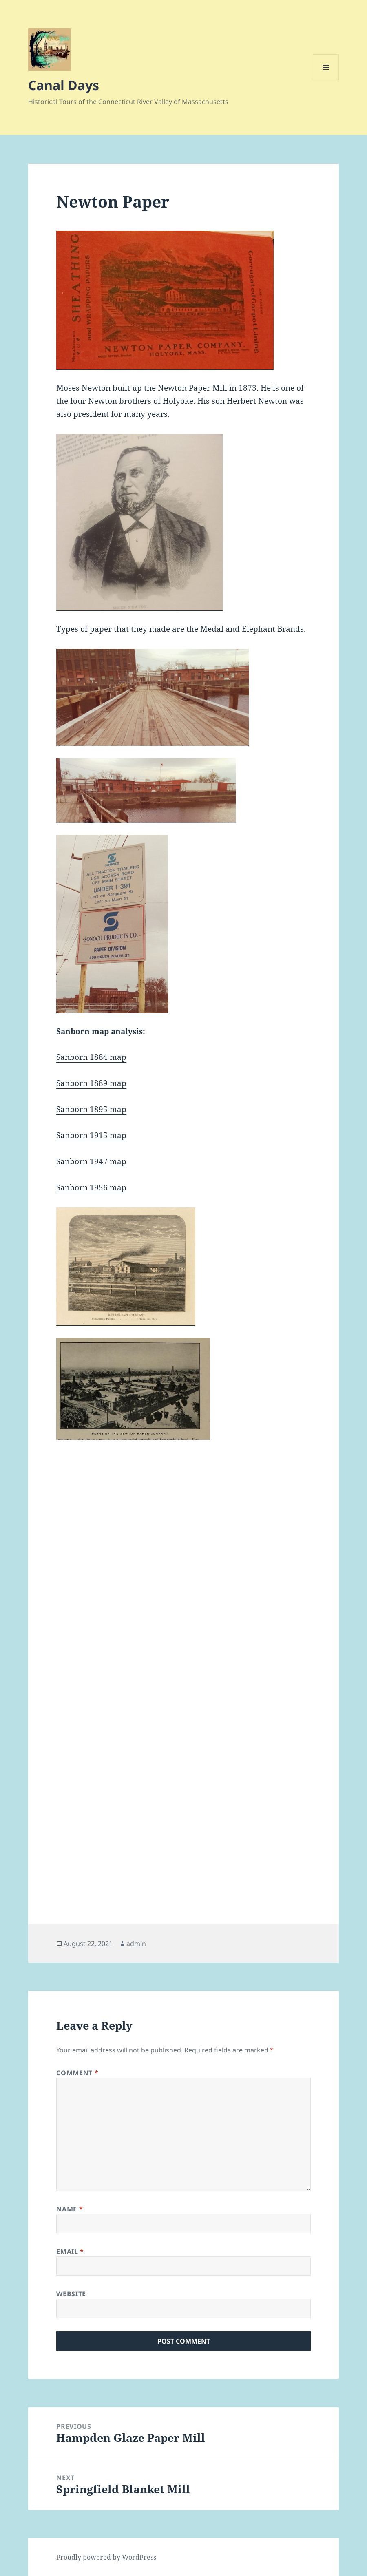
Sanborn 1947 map (91, 1161)
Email (70, 2251)
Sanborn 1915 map (91, 1135)
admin (136, 1943)
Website (71, 2293)
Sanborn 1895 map (91, 1109)
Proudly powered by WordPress (106, 2557)
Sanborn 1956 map (91, 1187)
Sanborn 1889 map (91, 1083)
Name (69, 2209)
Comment (77, 2072)
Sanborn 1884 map (91, 1057)
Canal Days (63, 85)
